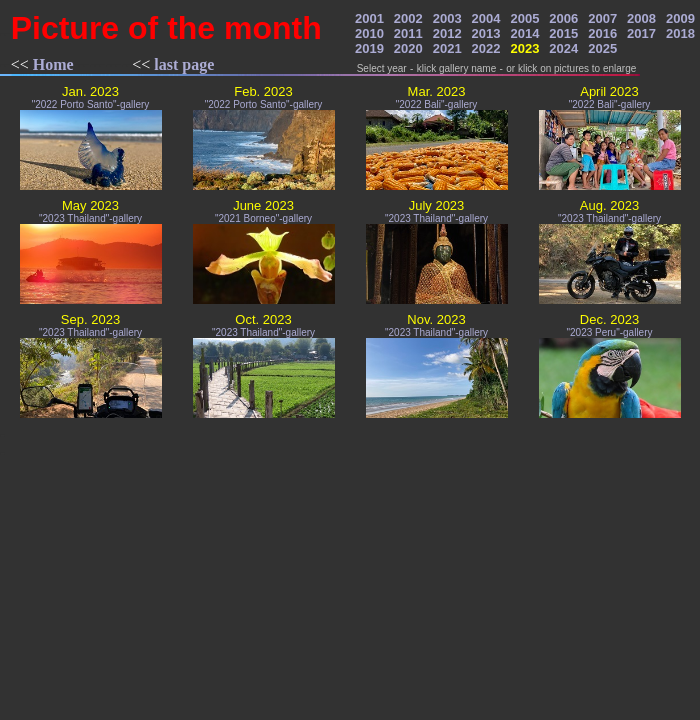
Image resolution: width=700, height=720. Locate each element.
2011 (408, 33)
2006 (563, 18)
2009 (680, 18)
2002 (408, 18)
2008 (641, 18)
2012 (447, 33)
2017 (641, 33)
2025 (602, 48)
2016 (602, 33)
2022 (486, 48)
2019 (369, 48)
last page (184, 64)
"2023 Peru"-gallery (609, 332)
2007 (602, 18)
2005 (524, 18)
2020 (408, 48)
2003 (447, 18)
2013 (486, 33)
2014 (524, 33)
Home (53, 64)
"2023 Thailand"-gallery (90, 218)
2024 (563, 48)
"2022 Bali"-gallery (437, 104)
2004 (486, 18)
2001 (369, 18)
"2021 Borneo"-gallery (263, 218)
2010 (369, 33)
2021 (447, 48)
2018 (680, 33)
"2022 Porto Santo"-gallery (91, 104)
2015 (563, 33)
